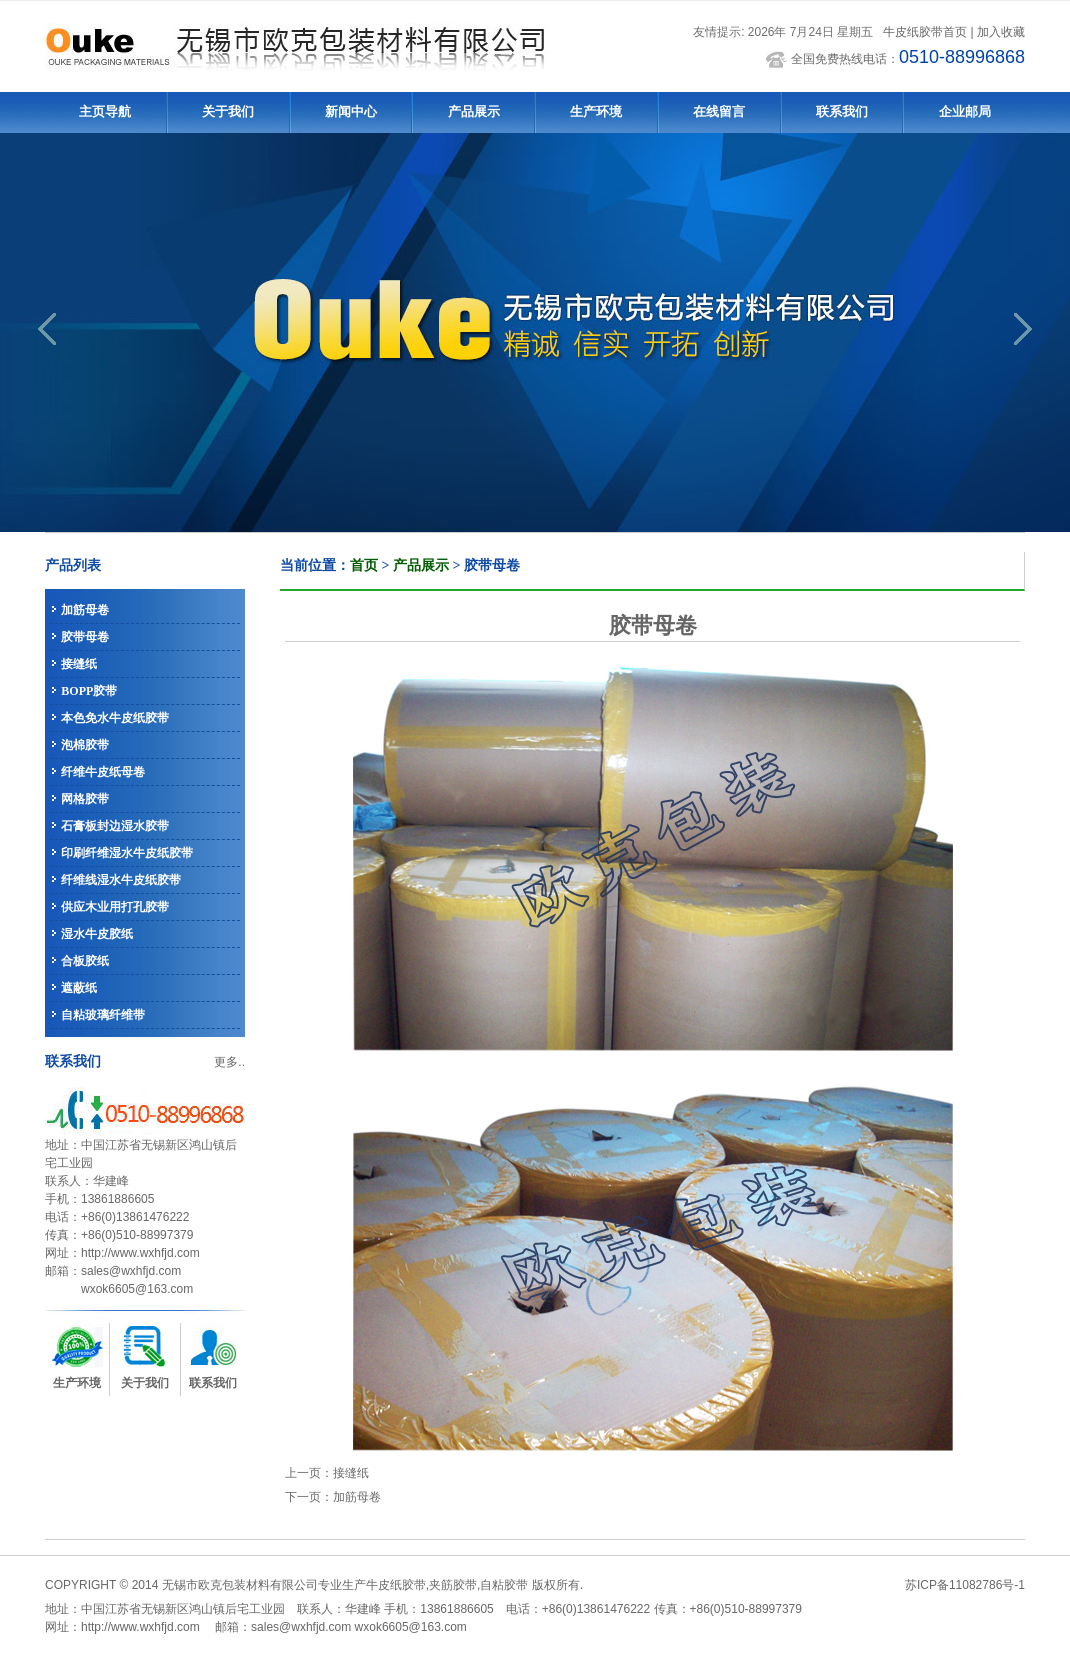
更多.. (229, 1062)
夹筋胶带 (453, 1585)
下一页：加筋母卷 (333, 1497)
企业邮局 (965, 111)
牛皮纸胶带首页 (925, 32)
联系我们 (842, 111)
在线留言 (719, 111)
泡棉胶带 (85, 745)
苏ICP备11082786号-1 (965, 1585)
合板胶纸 (85, 961)
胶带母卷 (85, 637)
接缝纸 (79, 664)
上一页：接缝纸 (327, 1473)
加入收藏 (1001, 32)
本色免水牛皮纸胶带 (115, 718)
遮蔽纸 (79, 988)
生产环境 (596, 111)
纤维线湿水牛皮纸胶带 (121, 880)
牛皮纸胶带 (396, 1585)
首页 (364, 565)
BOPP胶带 (89, 691)
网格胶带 (85, 799)
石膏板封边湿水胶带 (115, 826)
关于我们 (228, 111)
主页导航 (105, 111)
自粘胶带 (504, 1585)
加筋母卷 (85, 610)
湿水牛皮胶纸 (97, 934)
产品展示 (474, 111)
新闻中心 (351, 111)
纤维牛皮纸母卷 (103, 772)
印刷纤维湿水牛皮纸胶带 (127, 853)
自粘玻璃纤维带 (103, 1015)
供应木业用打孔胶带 (115, 907)
